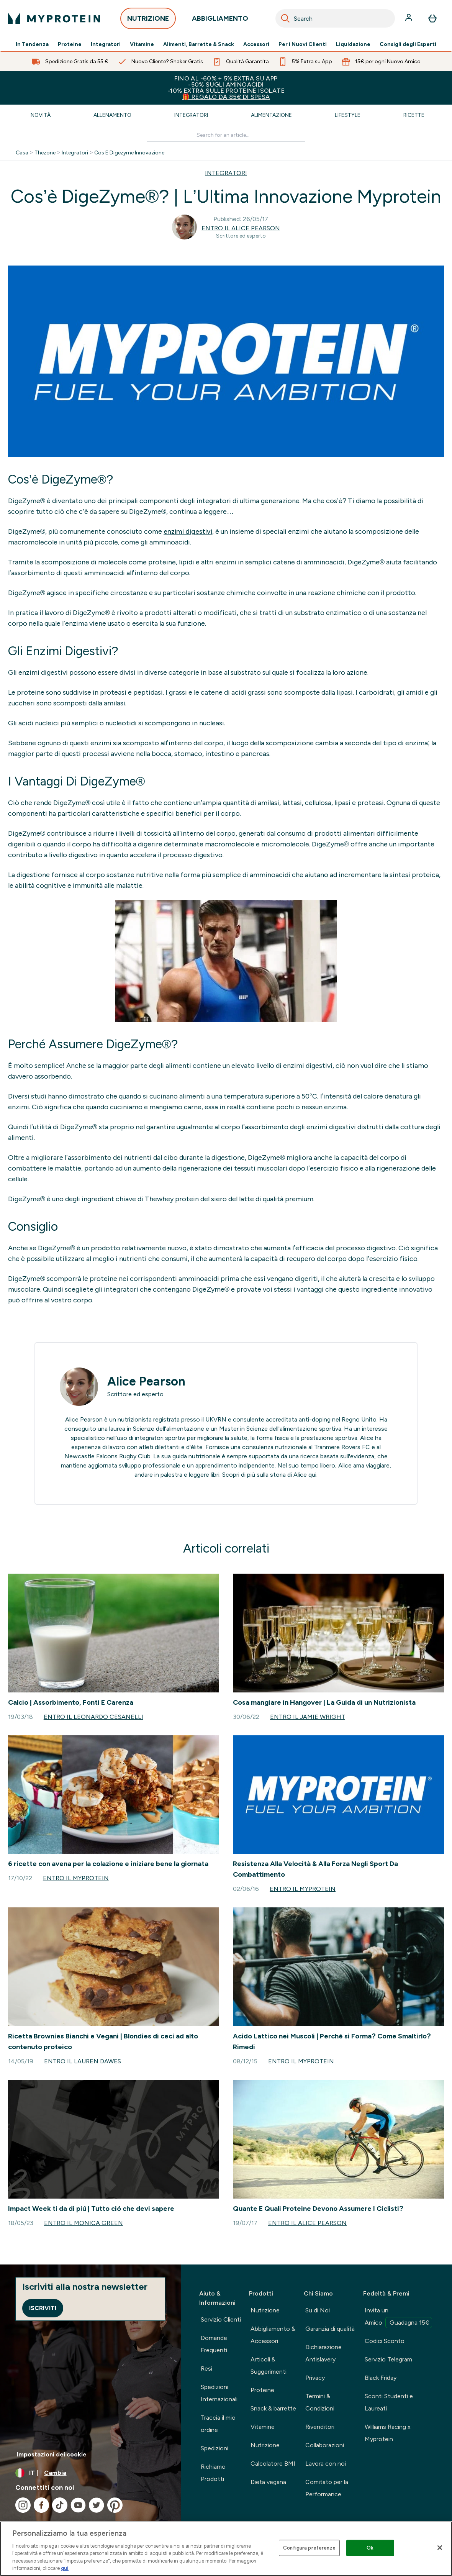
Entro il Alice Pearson (240, 228)
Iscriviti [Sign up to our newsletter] (42, 2308)
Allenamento (112, 115)
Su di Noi (317, 2310)
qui (311, 1474)
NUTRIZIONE (148, 20)
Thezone (45, 153)
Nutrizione (265, 2310)
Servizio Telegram (388, 2359)
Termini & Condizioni (319, 2402)
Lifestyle (347, 115)
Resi (206, 2368)
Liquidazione (353, 44)
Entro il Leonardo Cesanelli (93, 1716)
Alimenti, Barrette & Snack (198, 44)
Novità (41, 115)
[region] (226, 2548)
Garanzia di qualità (330, 2328)
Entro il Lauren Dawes (82, 2061)
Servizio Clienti (221, 2319)
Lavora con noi (325, 2463)
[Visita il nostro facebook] (41, 2505)
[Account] (409, 18)
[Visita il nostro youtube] (78, 2505)
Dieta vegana (268, 2482)
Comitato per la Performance (326, 2488)
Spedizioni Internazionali (219, 2393)
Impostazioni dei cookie (52, 2454)
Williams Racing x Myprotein (388, 2433)
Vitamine (142, 44)
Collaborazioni (324, 2445)
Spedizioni (214, 2448)
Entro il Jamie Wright (307, 1716)
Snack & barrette (273, 2408)
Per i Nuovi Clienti (302, 44)
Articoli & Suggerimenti (269, 2365)
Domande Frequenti (214, 2344)
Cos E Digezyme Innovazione (129, 153)
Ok (370, 2548)
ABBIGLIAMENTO (220, 20)
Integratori (106, 44)
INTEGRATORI (226, 173)
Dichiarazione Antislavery (323, 2353)
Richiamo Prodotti (213, 2473)
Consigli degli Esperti (408, 44)
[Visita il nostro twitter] (96, 2505)
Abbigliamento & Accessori (273, 2335)
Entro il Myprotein (76, 1878)
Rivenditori (319, 2426)
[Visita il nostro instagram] (23, 2505)
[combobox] (335, 18)
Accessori (256, 44)
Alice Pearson (146, 1381)
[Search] (285, 18)
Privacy (315, 2377)
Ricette (413, 115)
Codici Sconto (385, 2341)
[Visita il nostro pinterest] (115, 2505)
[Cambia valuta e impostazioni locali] (90, 2473)
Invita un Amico (398, 2317)
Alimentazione (271, 115)
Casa (22, 153)
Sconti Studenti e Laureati (389, 2402)
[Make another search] (226, 135)
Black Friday (380, 2377)
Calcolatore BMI (273, 2463)
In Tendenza (32, 44)
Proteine (70, 44)
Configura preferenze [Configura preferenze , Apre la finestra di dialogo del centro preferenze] (309, 2548)
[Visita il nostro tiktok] (59, 2505)
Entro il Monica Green (83, 2223)
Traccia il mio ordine (218, 2423)
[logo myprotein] (54, 18)
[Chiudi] (439, 2547)
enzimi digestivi (188, 531)
